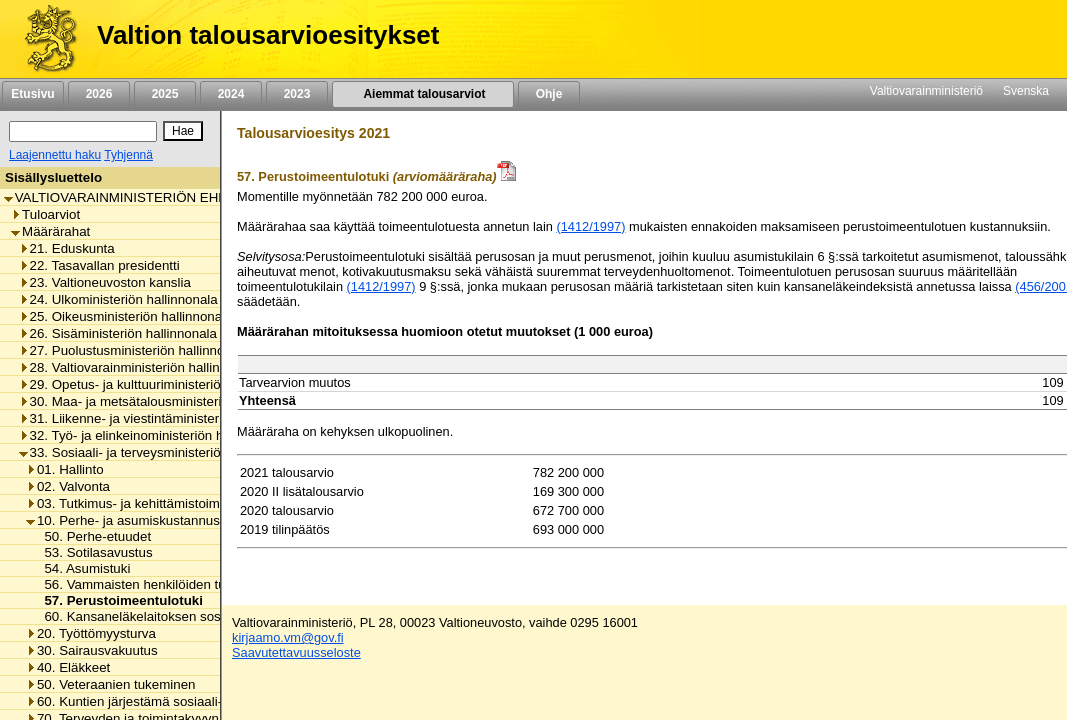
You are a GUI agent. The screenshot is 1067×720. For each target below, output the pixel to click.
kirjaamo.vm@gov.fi (288, 637)
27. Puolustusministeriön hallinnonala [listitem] (134, 350)
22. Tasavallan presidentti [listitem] (99, 265)
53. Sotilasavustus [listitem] (92, 552)
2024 (231, 94)
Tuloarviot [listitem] (45, 214)
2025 (165, 94)
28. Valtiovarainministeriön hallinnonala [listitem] (139, 367)
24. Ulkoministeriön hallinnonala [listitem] (118, 299)
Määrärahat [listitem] (50, 231)
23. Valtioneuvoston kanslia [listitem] (105, 282)
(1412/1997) (590, 226)
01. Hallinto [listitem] (65, 469)
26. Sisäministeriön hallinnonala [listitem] (118, 333)
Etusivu (32, 94)
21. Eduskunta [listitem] (67, 248)
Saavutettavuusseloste (296, 652)
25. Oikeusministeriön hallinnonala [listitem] (126, 316)
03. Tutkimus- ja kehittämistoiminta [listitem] (133, 503)
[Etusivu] (43, 39)
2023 (297, 94)
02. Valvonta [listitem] (68, 486)
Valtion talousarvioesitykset (268, 35)
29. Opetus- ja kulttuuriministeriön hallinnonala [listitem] (161, 384)
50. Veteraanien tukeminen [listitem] (111, 684)
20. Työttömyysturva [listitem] (91, 633)
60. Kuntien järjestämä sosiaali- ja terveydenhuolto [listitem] (180, 701)
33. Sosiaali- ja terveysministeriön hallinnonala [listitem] (161, 452)
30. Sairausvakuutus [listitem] (92, 650)
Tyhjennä (128, 155)
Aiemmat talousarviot (423, 94)
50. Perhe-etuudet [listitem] (92, 536)
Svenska (1026, 91)
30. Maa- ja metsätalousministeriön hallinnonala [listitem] (165, 401)
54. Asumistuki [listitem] (81, 568)
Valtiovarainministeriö (926, 91)
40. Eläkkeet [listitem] (68, 667)
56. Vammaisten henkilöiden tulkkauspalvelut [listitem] (171, 584)
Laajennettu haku (55, 155)
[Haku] (83, 131)
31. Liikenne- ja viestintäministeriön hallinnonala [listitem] (165, 418)
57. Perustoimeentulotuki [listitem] (118, 600)
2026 (99, 94)
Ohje (549, 94)
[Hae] (183, 131)
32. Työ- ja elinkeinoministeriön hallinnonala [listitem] (153, 435)
